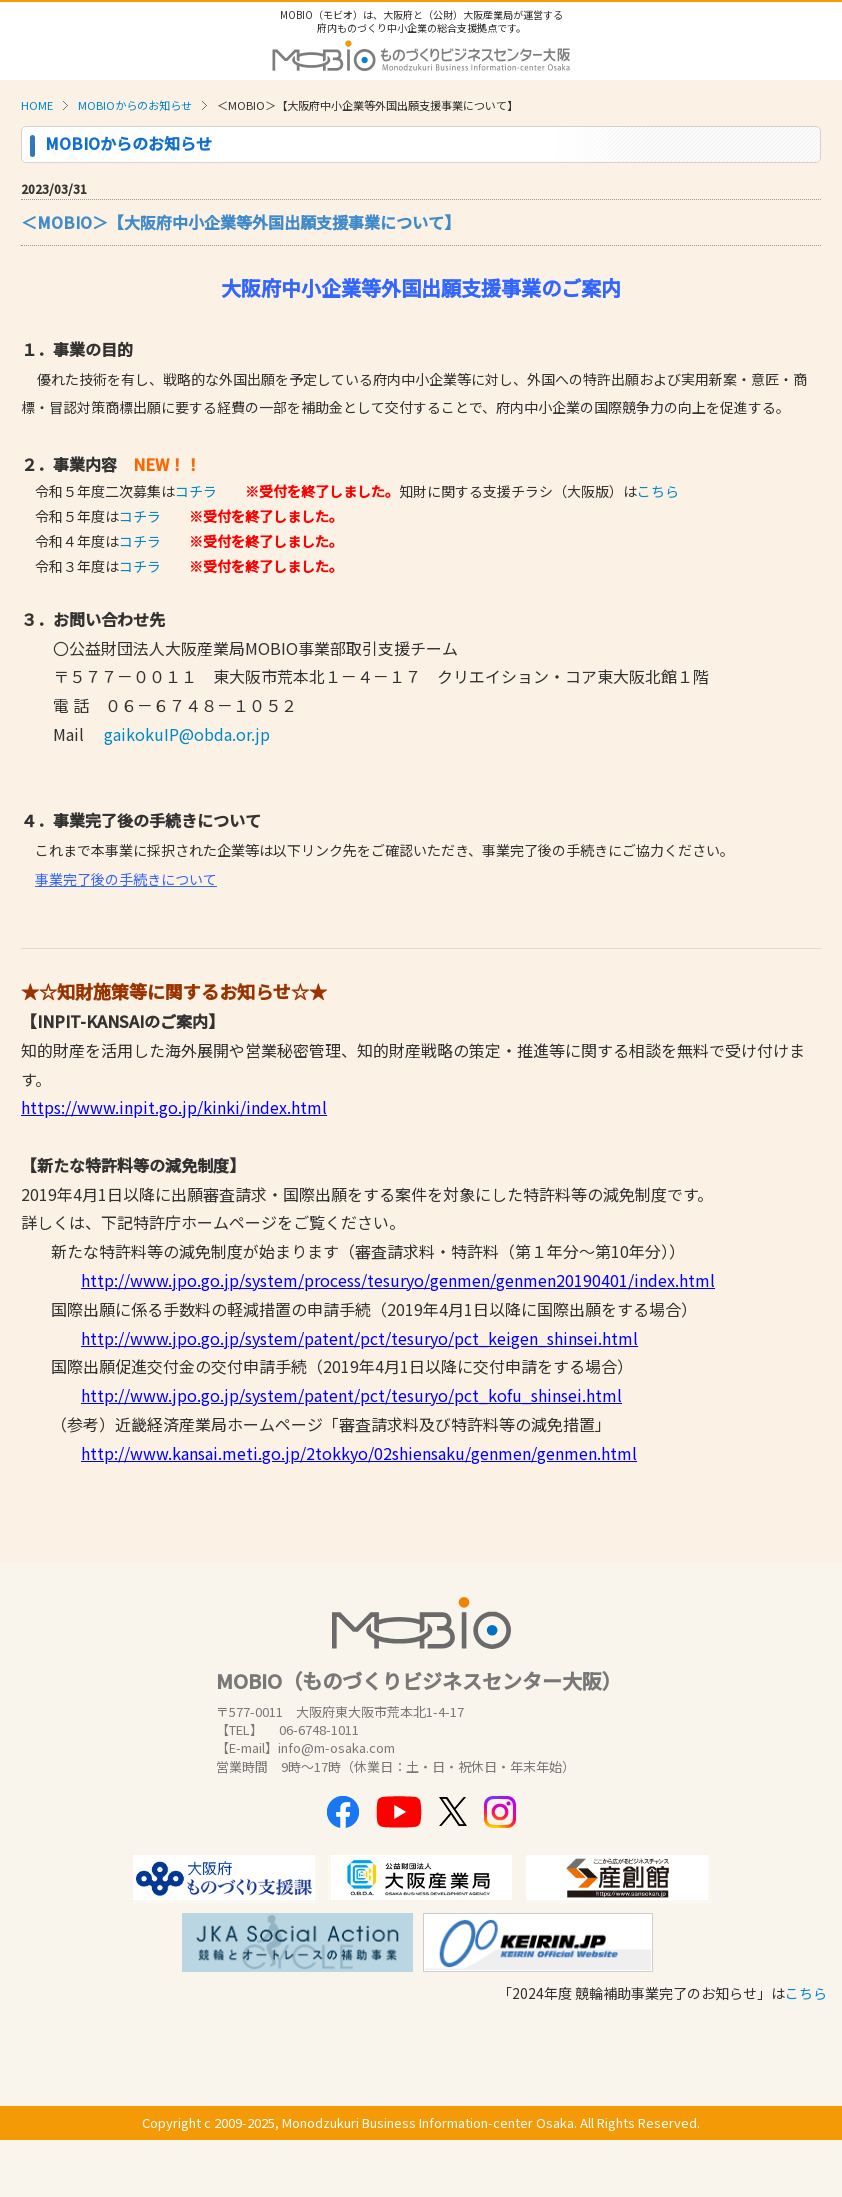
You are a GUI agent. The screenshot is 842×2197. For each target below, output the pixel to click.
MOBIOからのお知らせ (135, 105)
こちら (658, 491)
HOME (37, 105)
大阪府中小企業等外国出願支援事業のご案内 (421, 287)
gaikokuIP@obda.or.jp (187, 734)
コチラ (196, 491)
